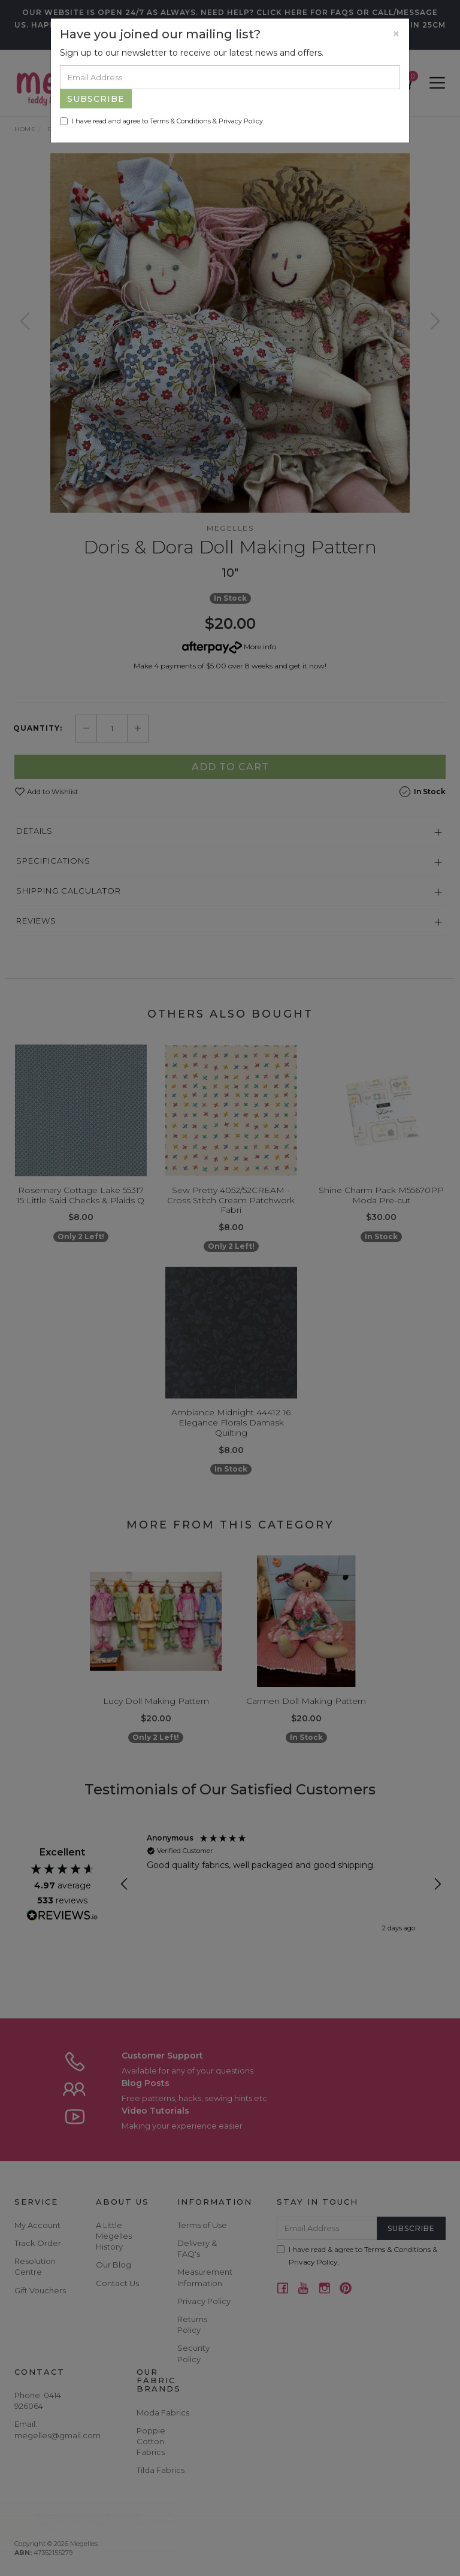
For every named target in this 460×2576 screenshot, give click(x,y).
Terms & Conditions (180, 121)
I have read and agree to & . (162, 121)
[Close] (396, 34)
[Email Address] (230, 77)
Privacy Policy (241, 121)
